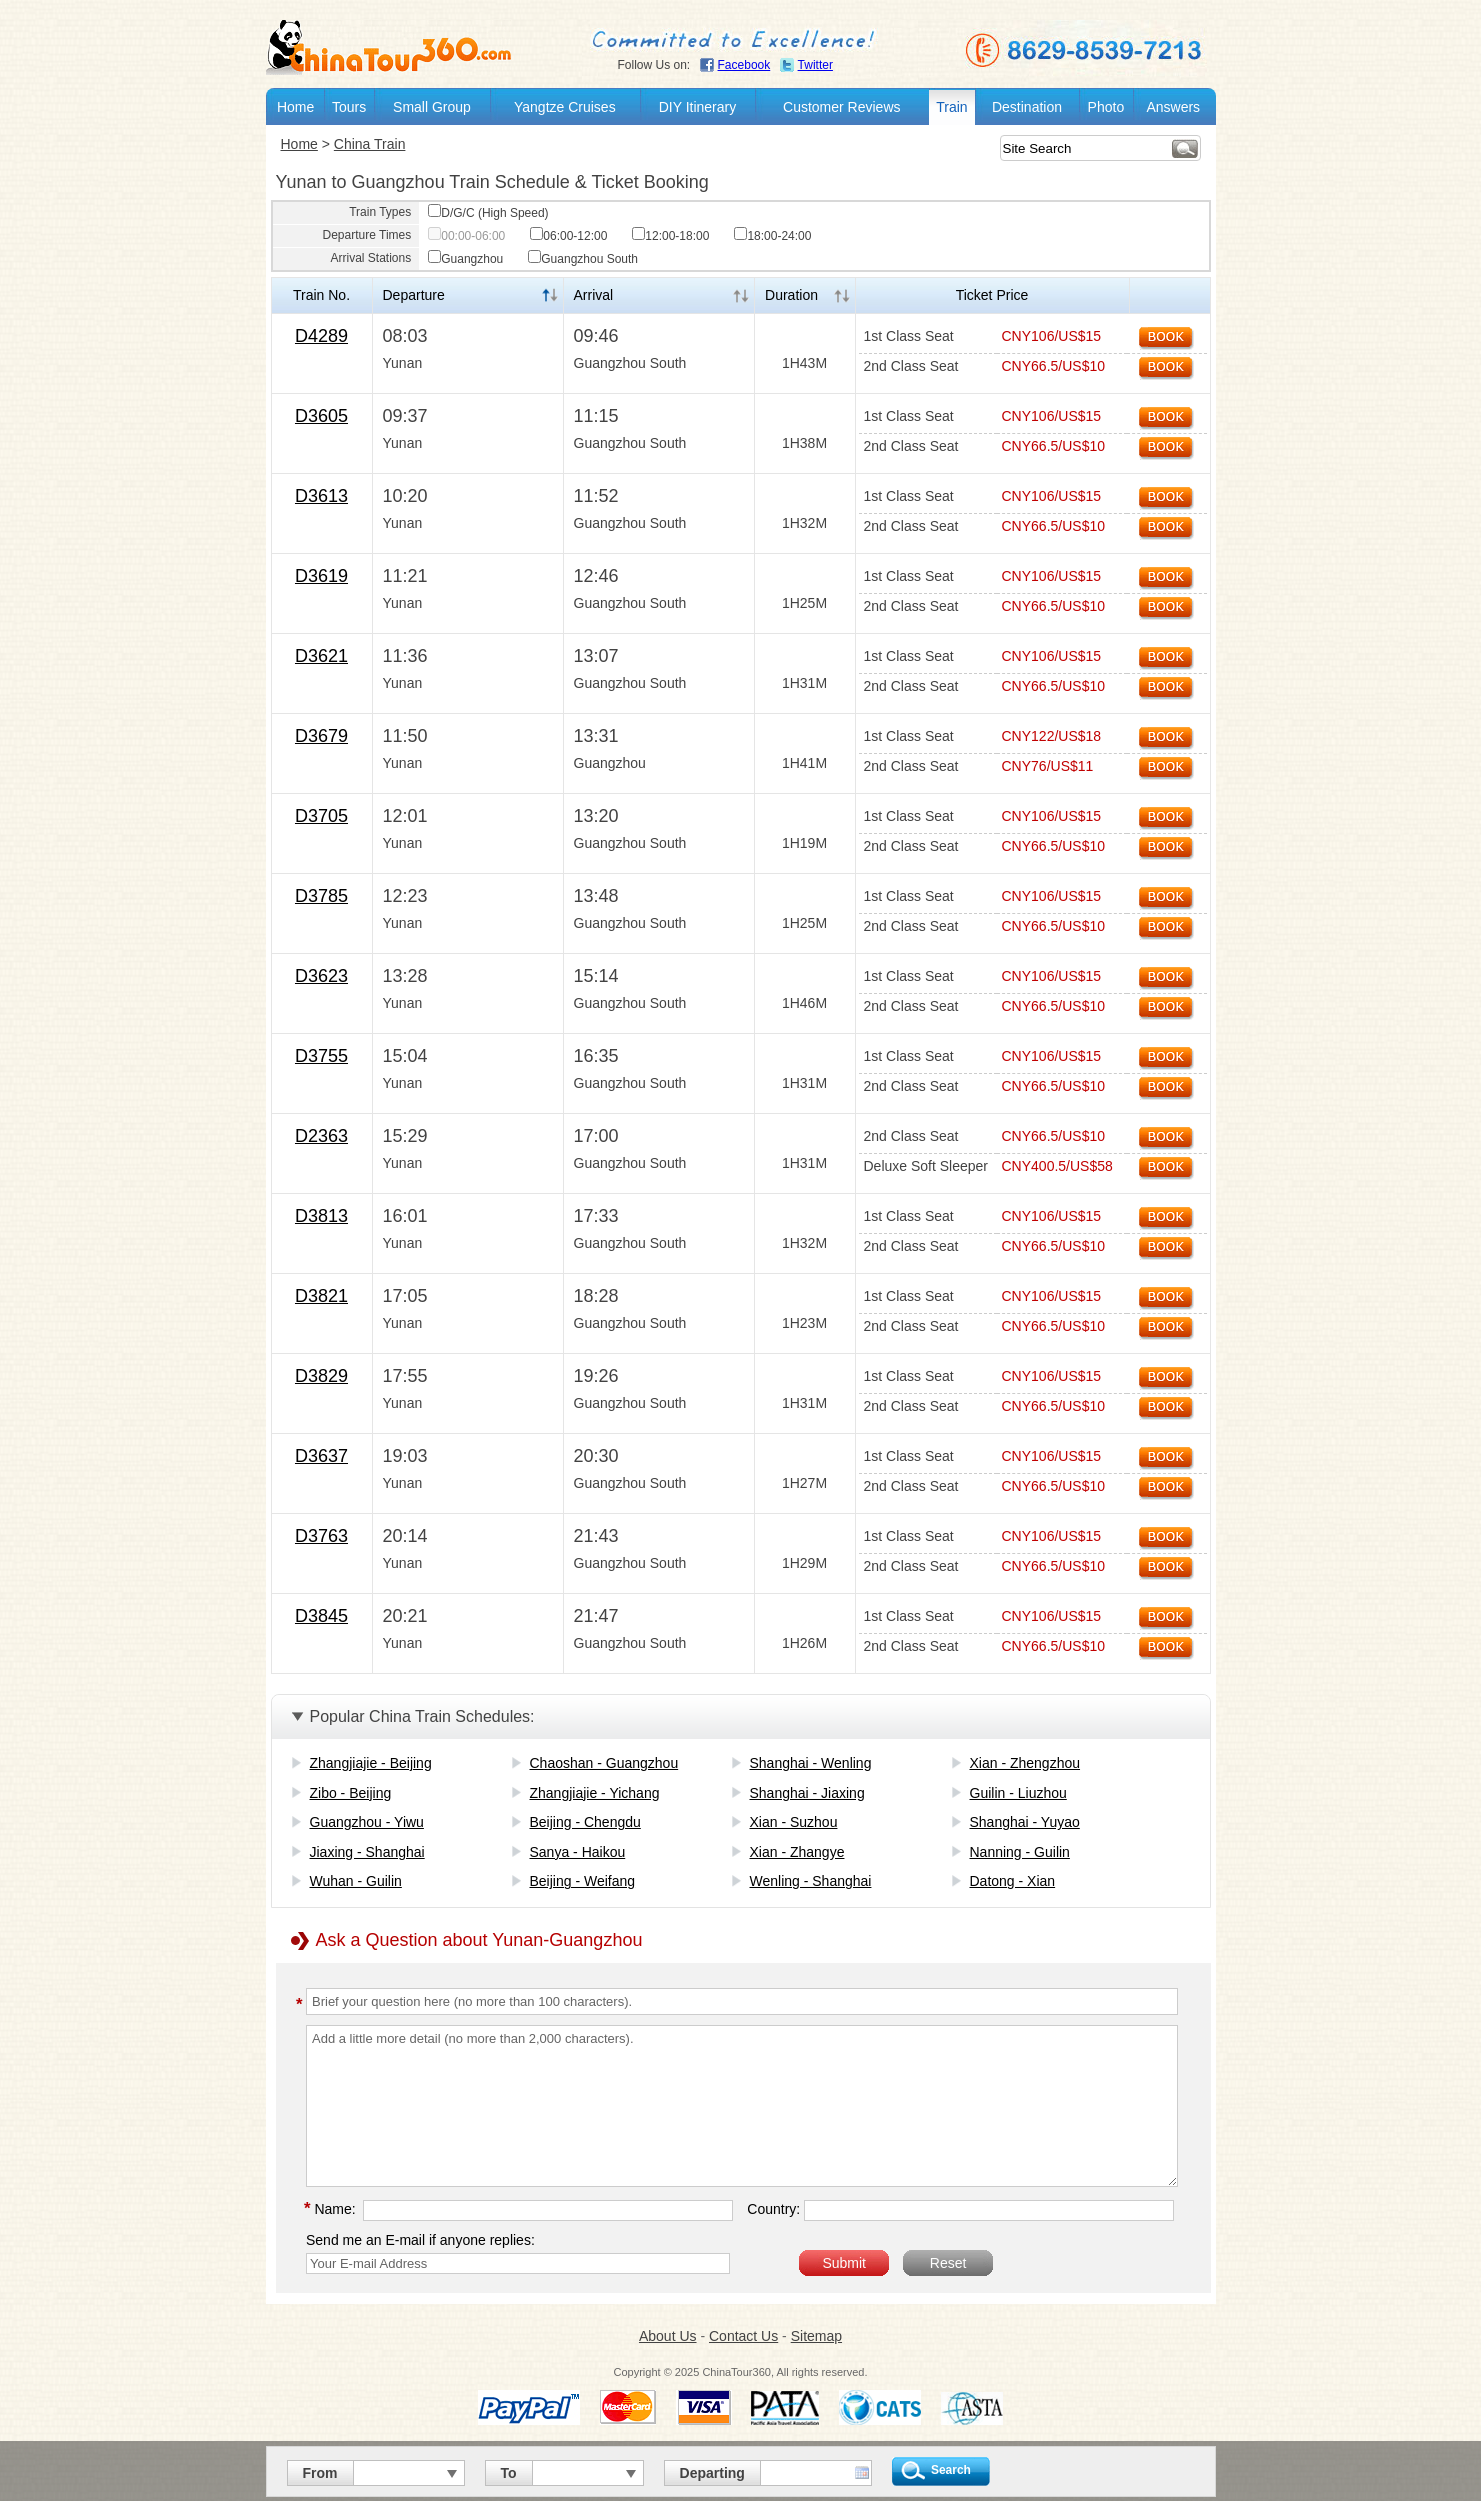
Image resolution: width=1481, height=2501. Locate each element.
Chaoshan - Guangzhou (604, 1763)
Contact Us (743, 2336)
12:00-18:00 (670, 236)
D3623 (321, 976)
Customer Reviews (841, 107)
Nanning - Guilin (1020, 1852)
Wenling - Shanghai (811, 1881)
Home (295, 107)
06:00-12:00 (568, 236)
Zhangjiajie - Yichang (595, 1793)
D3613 (321, 496)
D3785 (321, 896)
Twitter (815, 65)
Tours (349, 107)
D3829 (321, 1376)
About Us (668, 2336)
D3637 (321, 1456)
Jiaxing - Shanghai (367, 1852)
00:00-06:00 (466, 236)
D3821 (321, 1296)
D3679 (321, 736)
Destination (1027, 107)
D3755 (321, 1056)
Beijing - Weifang (583, 1881)
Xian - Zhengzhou (1025, 1763)
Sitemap (816, 2336)
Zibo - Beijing (351, 1793)
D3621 (321, 656)
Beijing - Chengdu (585, 1822)
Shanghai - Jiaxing (807, 1793)
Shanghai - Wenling (811, 1763)
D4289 (321, 336)
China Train (370, 144)
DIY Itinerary (698, 107)
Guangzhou (465, 259)
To (509, 2473)
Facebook (744, 65)
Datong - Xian (1013, 1881)
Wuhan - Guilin (356, 1881)
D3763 (321, 1536)
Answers (1173, 107)
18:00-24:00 (772, 236)
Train (951, 107)
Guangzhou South (583, 259)
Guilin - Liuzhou (1018, 1793)
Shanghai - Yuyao (1025, 1822)
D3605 (321, 416)
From (320, 2473)
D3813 (321, 1216)
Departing (712, 2473)
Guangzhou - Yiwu (367, 1822)
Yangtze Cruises (565, 107)
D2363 (321, 1136)
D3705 (321, 816)
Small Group (432, 107)
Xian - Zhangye (797, 1852)
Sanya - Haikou (578, 1852)
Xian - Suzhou (794, 1822)
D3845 (321, 1616)
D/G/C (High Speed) (488, 213)
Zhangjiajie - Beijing (371, 1763)
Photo (1106, 107)
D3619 (321, 576)
